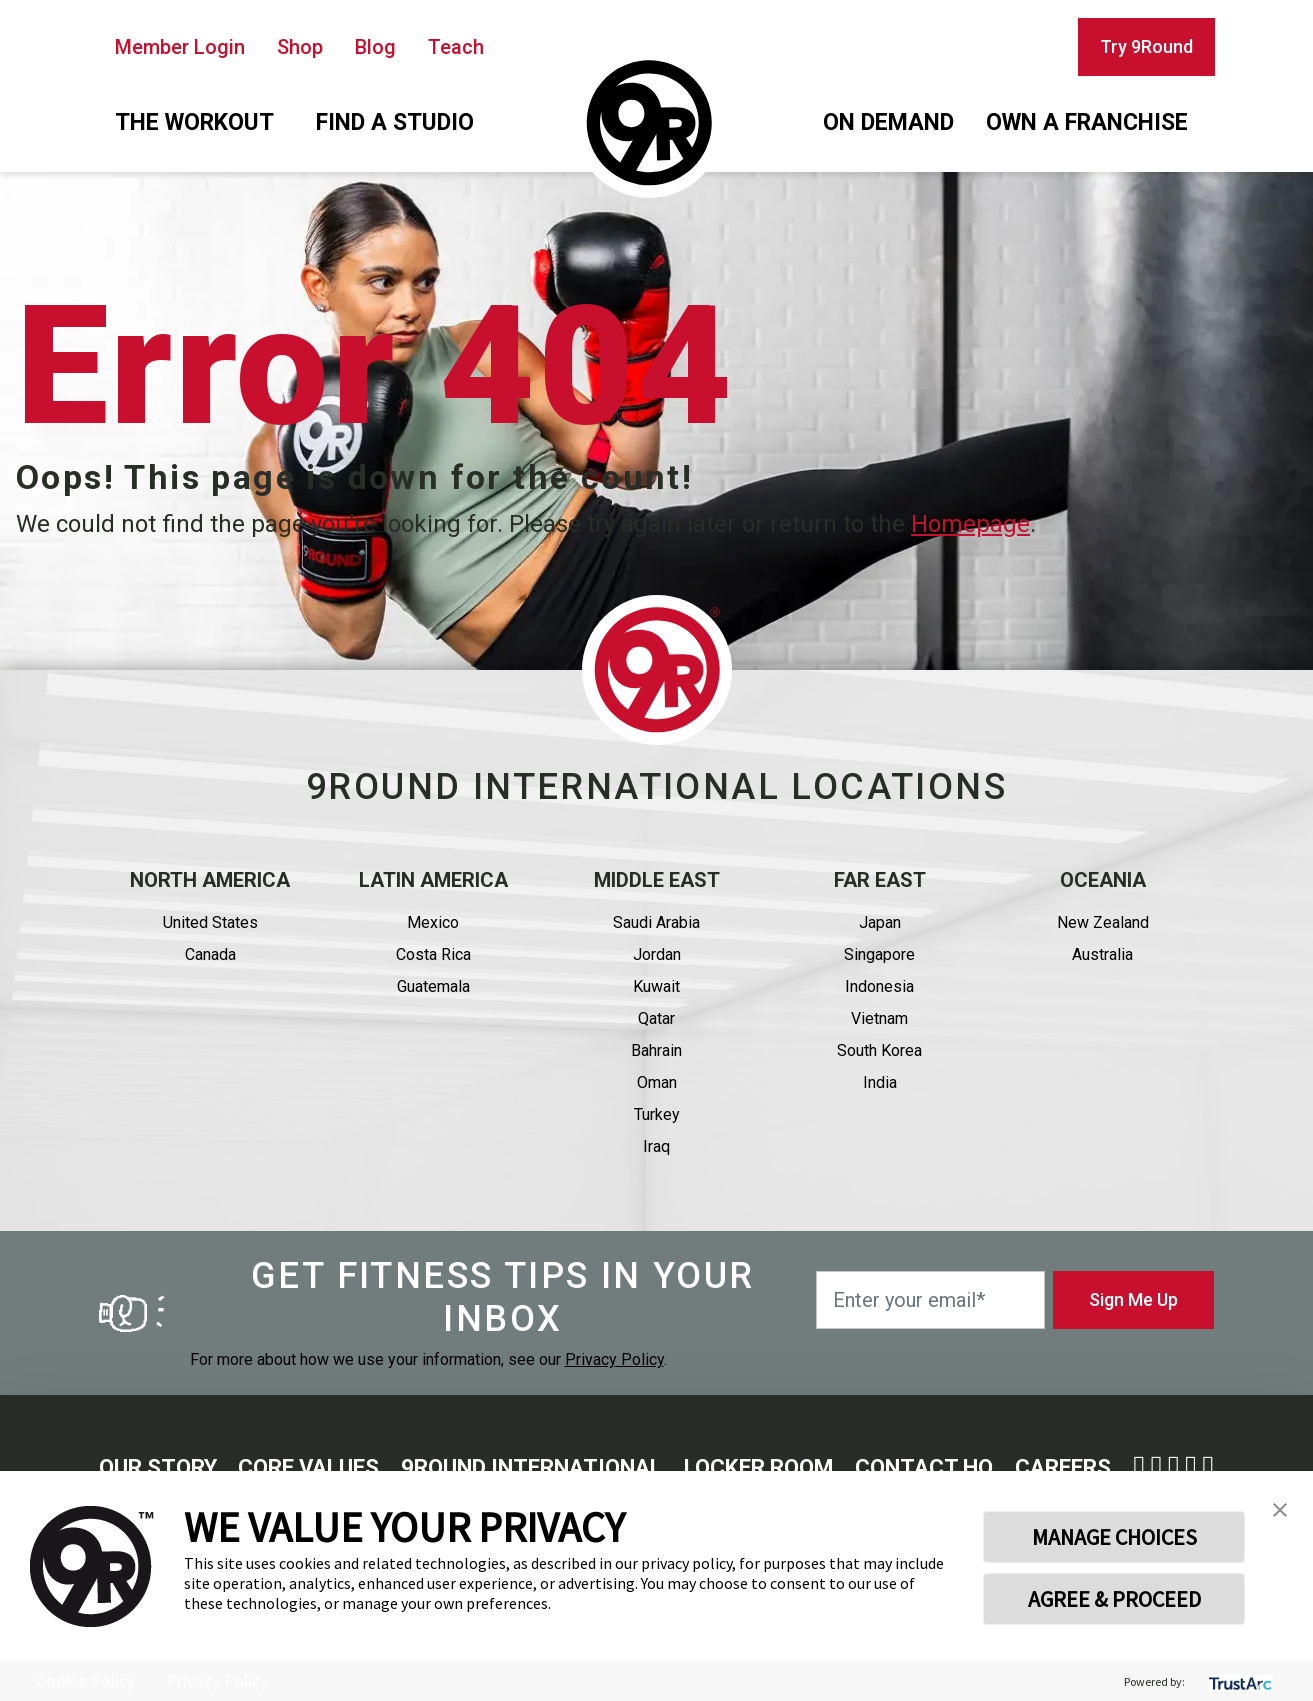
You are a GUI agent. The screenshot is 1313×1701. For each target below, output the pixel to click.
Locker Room (758, 1467)
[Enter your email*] (930, 1300)
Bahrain (656, 1050)
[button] (1280, 1508)
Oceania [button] (1103, 880)
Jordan (657, 954)
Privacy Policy (614, 1359)
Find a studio (395, 122)
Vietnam (879, 1018)
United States (210, 922)
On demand (888, 122)
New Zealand (1103, 922)
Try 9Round (1146, 46)
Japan (880, 922)
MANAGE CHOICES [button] (1114, 1537)
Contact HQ (924, 1467)
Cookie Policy (85, 1681)
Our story (158, 1467)
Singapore (879, 954)
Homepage (970, 524)
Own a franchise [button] (1087, 122)
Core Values (308, 1467)
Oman (657, 1082)
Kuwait (656, 986)
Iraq (656, 1146)
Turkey (657, 1114)
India (880, 1082)
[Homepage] (649, 123)
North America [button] (210, 880)
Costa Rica (433, 954)
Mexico (433, 922)
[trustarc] (1238, 1681)
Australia (1102, 954)
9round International (531, 1467)
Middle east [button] (657, 880)
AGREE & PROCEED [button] (1114, 1599)
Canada (210, 954)
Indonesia (879, 986)
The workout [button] (194, 122)
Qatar (656, 1018)
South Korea (879, 1050)
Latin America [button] (433, 880)
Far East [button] (880, 880)
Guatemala (433, 986)
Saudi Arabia (656, 922)
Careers (1063, 1467)
